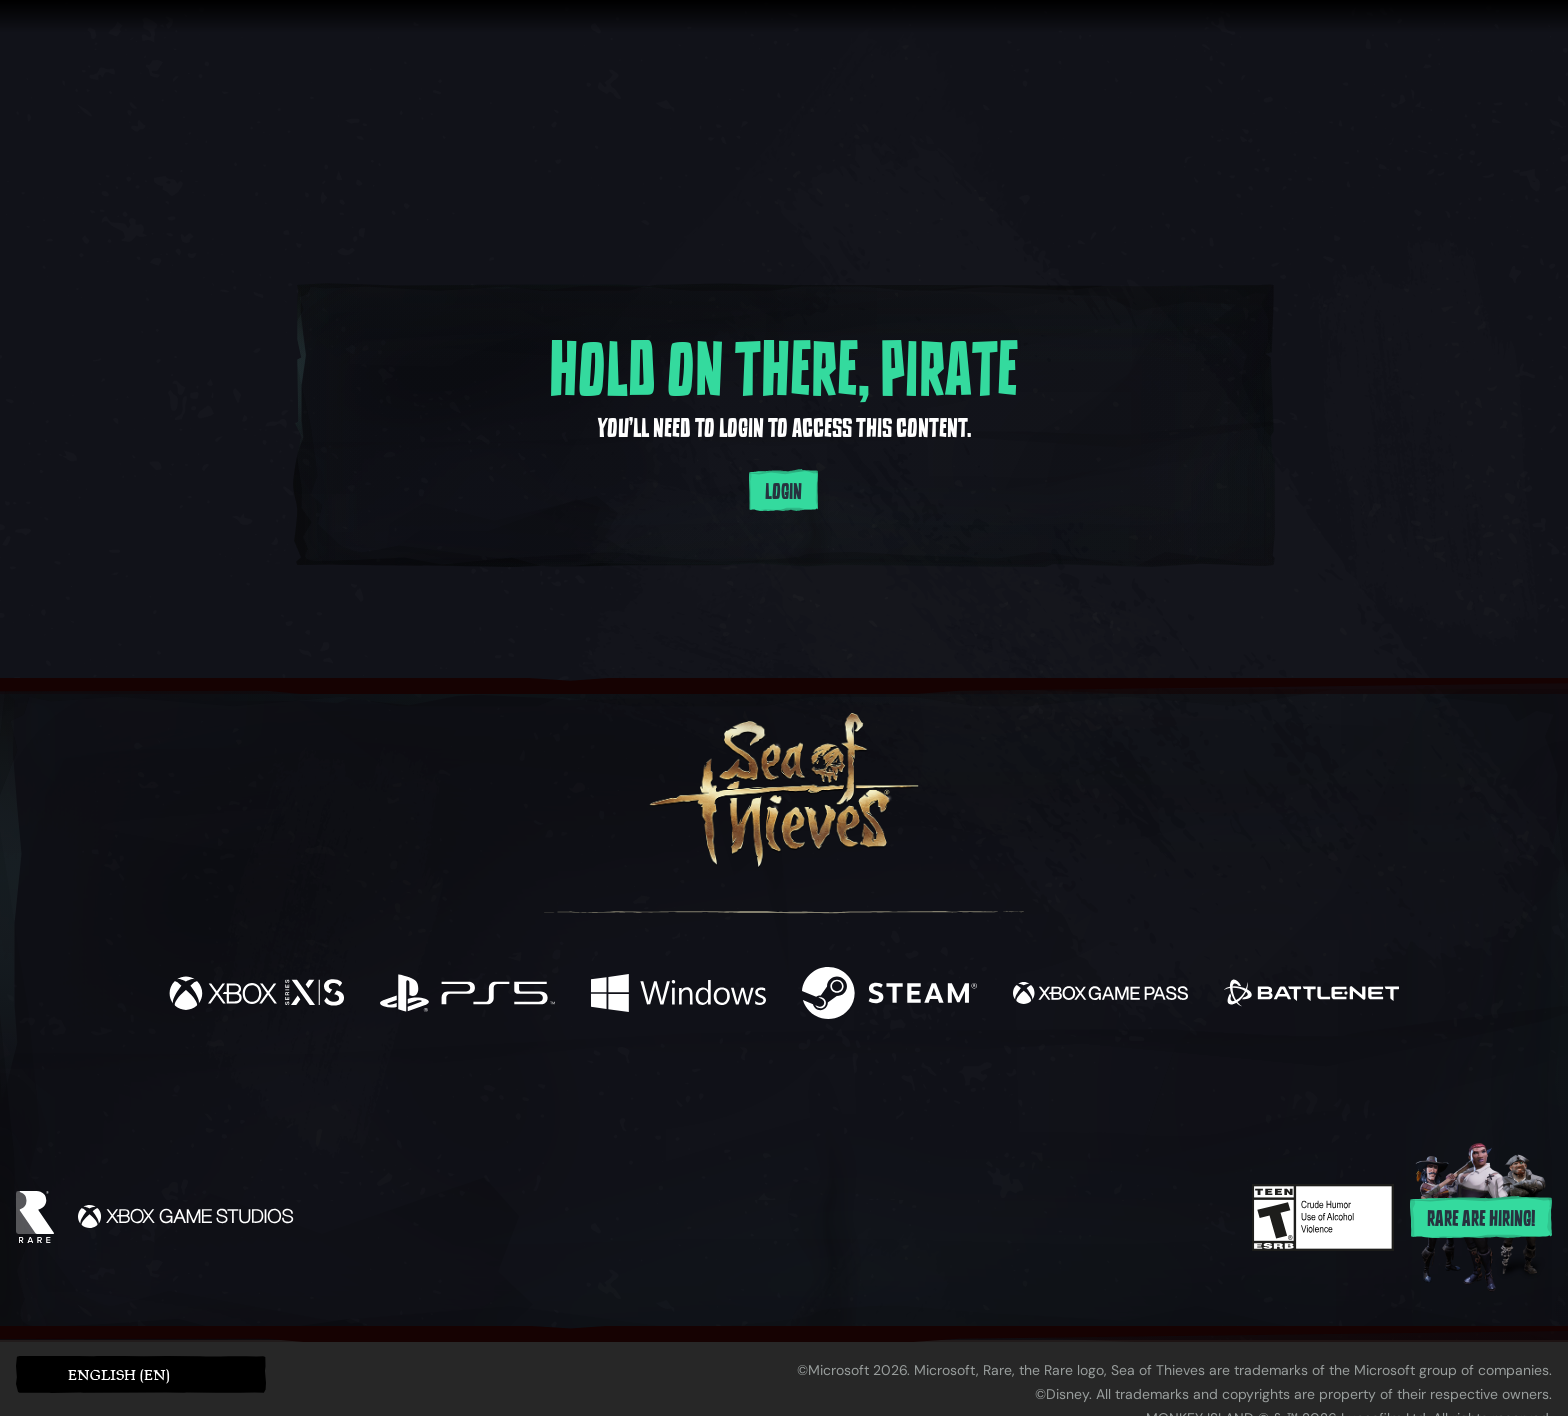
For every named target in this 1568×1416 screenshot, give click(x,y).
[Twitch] (694, 1091)
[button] (141, 1374)
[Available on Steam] (889, 995)
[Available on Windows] (678, 995)
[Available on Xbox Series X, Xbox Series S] (256, 995)
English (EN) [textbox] (119, 1374)
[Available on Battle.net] (1311, 995)
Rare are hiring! (1481, 1219)
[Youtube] (779, 1090)
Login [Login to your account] (783, 492)
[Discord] (865, 1094)
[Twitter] (635, 1089)
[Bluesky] (977, 1093)
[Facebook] (584, 1088)
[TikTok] (921, 1091)
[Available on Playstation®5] (467, 995)
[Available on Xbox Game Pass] (1100, 995)
